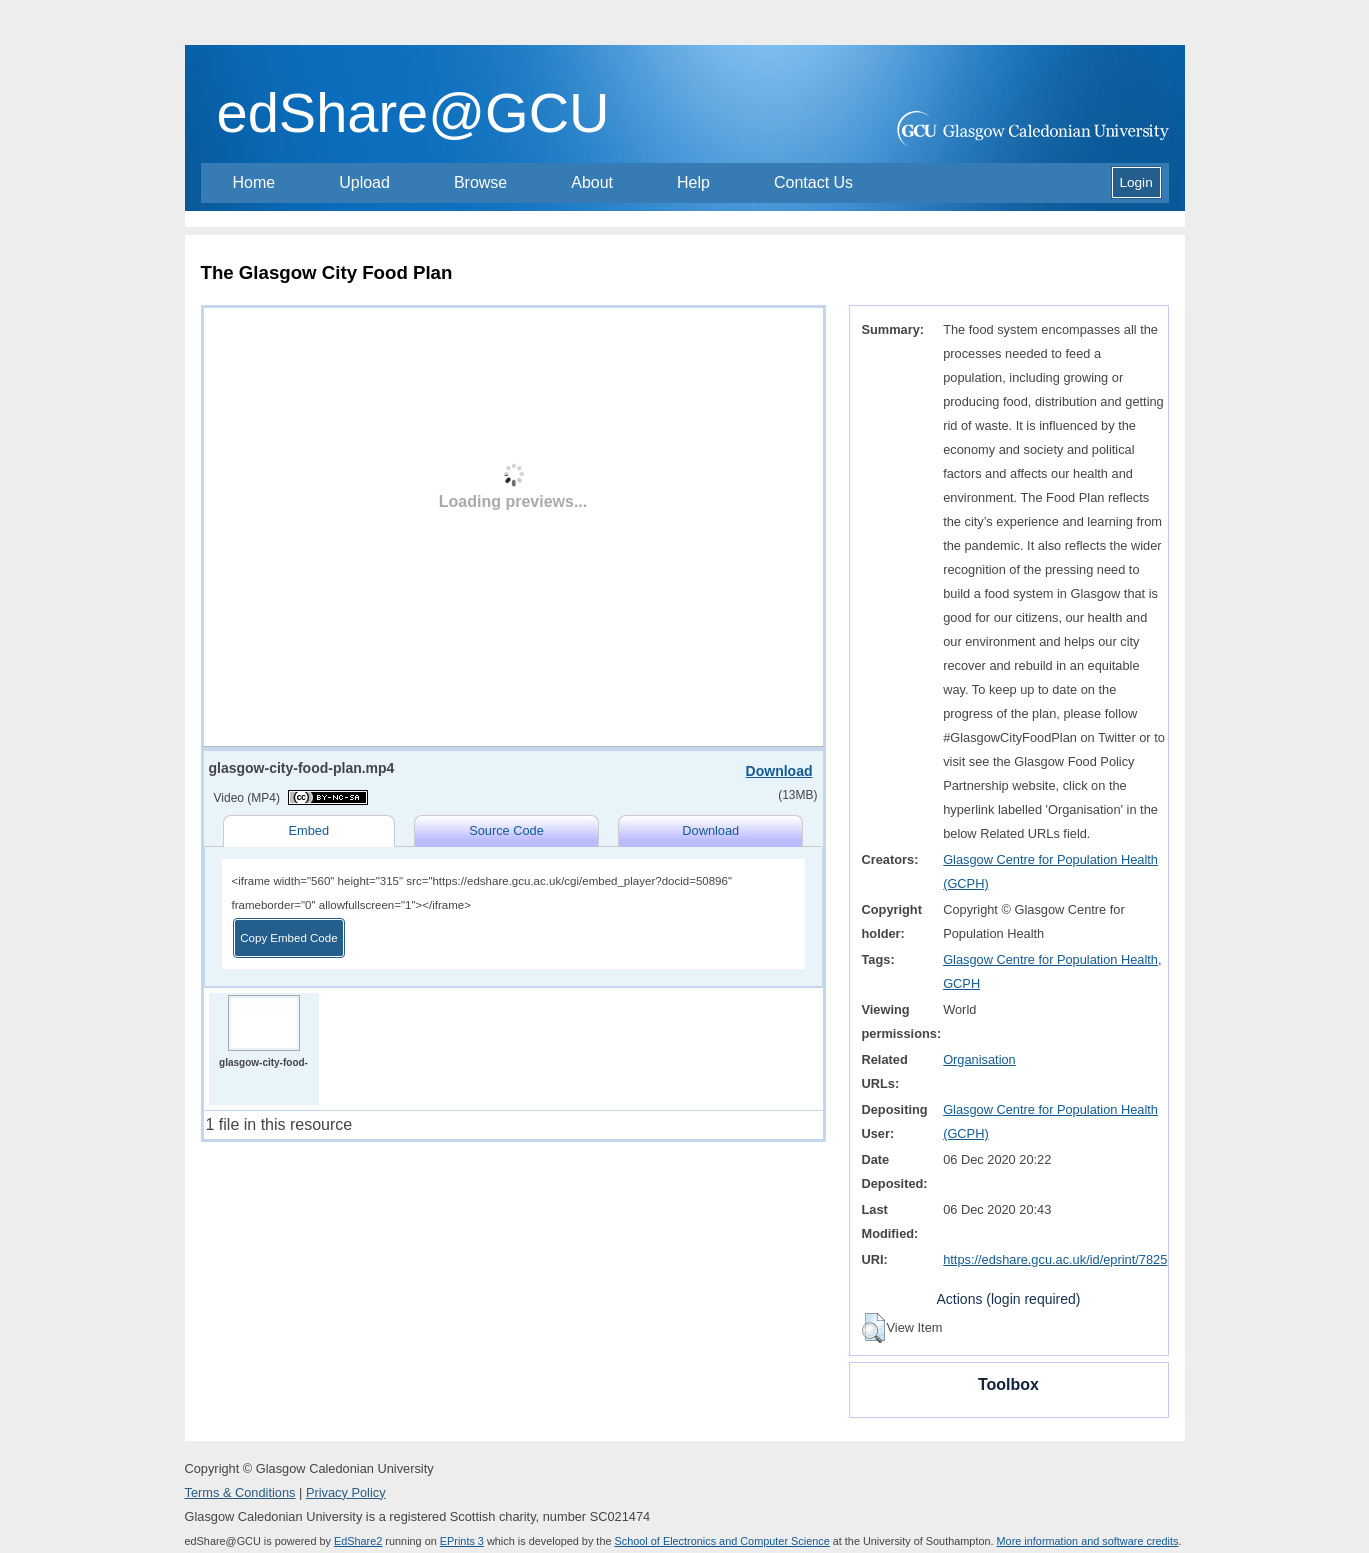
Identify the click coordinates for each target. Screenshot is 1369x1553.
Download (779, 771)
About (592, 182)
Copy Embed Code (288, 938)
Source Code (506, 830)
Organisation (979, 1059)
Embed (308, 830)
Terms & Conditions (240, 1492)
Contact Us (813, 182)
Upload (364, 182)
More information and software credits (1088, 1541)
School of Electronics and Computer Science (722, 1541)
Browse (480, 182)
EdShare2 (358, 1541)
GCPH (961, 983)
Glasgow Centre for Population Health (1050, 959)
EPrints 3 (462, 1541)
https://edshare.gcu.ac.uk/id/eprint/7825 (1055, 1259)
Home (254, 182)
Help (693, 182)
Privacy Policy (346, 1492)
